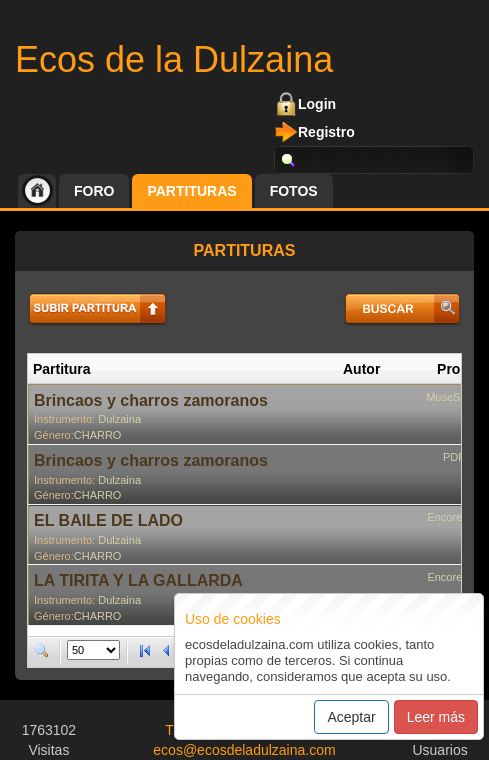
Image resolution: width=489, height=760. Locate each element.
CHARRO (98, 435)
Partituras (191, 191)
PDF (454, 457)
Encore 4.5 (453, 517)
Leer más (436, 717)
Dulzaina (119, 419)
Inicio (37, 191)
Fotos (294, 191)
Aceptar (351, 717)
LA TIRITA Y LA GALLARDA (138, 580)
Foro (94, 191)
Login (317, 104)
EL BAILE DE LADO (108, 520)
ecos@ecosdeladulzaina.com (244, 750)
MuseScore (454, 397)
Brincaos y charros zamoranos (151, 400)
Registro (326, 132)
